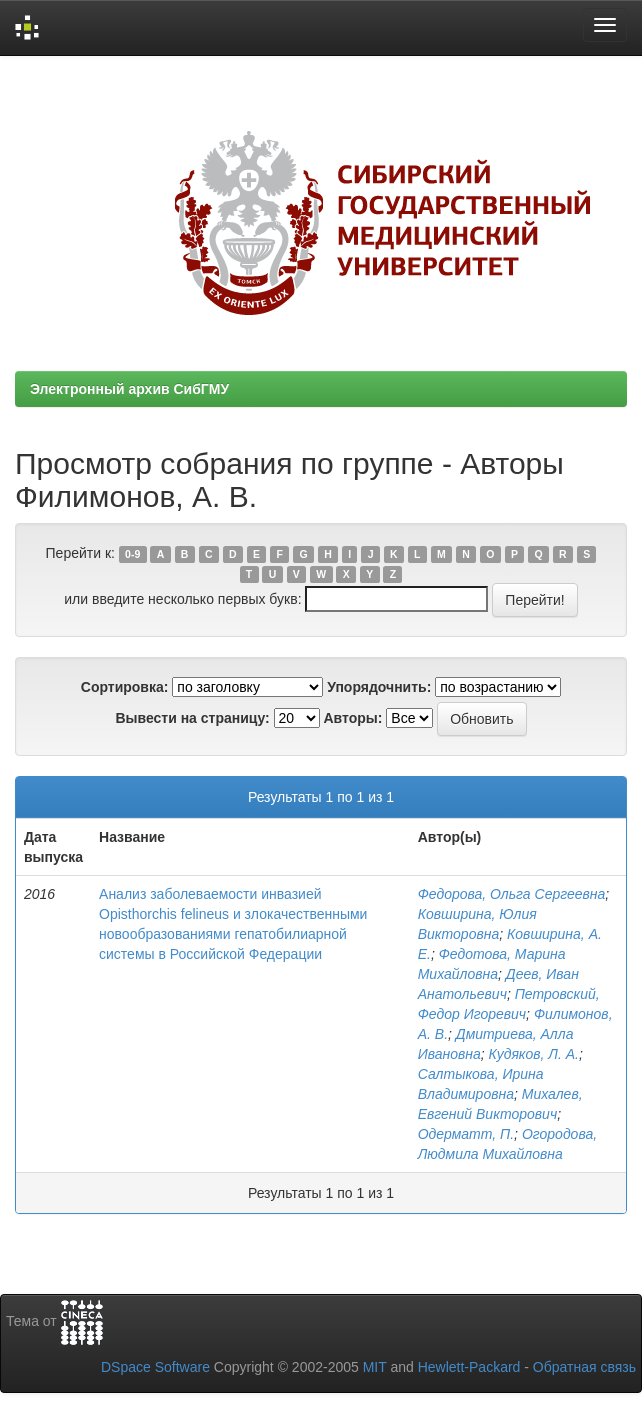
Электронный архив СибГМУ (129, 389)
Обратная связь (584, 1367)
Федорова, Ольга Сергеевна (512, 894)
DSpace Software (155, 1367)
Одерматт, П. (466, 1134)
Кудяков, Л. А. (534, 1054)
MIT (375, 1367)
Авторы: (352, 718)
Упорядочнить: (379, 687)
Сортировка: (125, 687)
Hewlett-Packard (469, 1367)
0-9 (132, 554)
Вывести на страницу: (192, 718)
